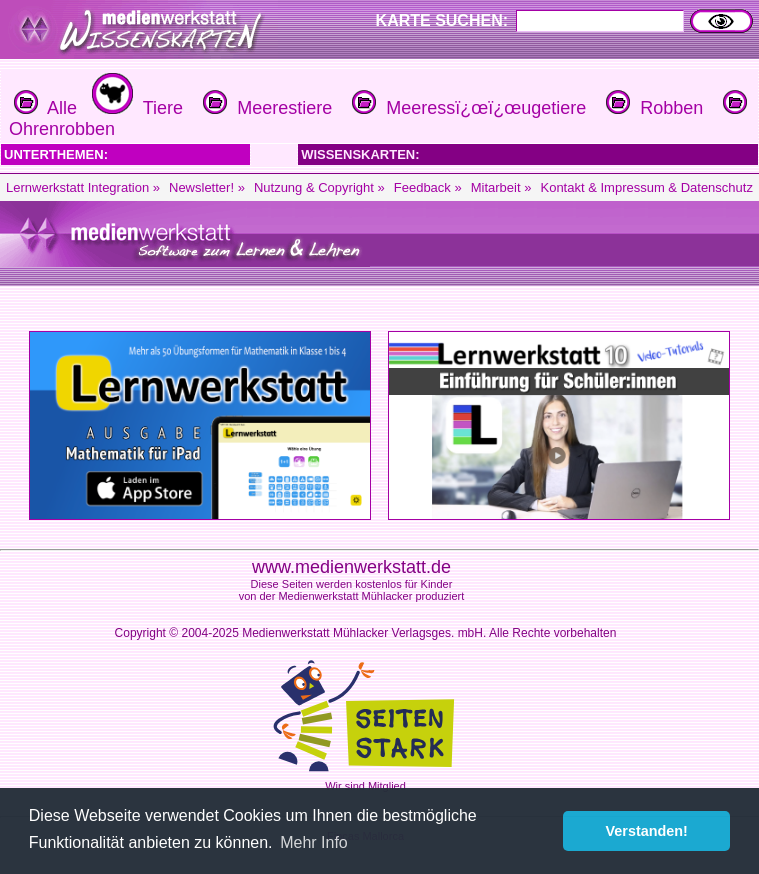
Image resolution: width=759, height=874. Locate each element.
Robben (652, 108)
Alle (45, 108)
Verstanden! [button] (647, 831)
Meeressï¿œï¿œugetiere (466, 108)
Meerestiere (265, 108)
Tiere (135, 108)
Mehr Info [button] (314, 842)
